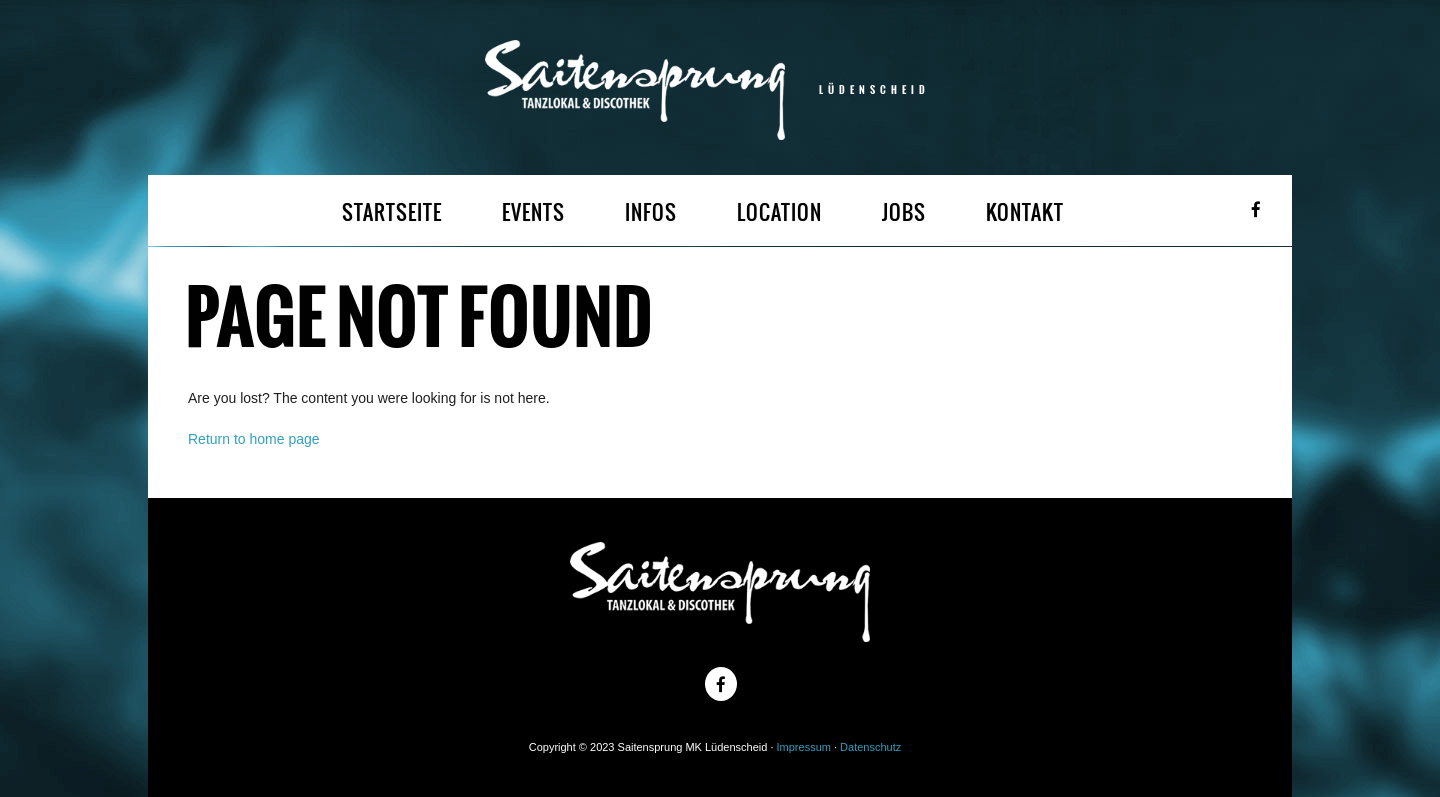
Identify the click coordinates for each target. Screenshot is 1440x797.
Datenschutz (870, 747)
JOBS (904, 212)
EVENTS (533, 212)
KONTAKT (1025, 212)
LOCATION (779, 212)
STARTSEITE (392, 212)
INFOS (651, 212)
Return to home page (254, 439)
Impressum (804, 747)
